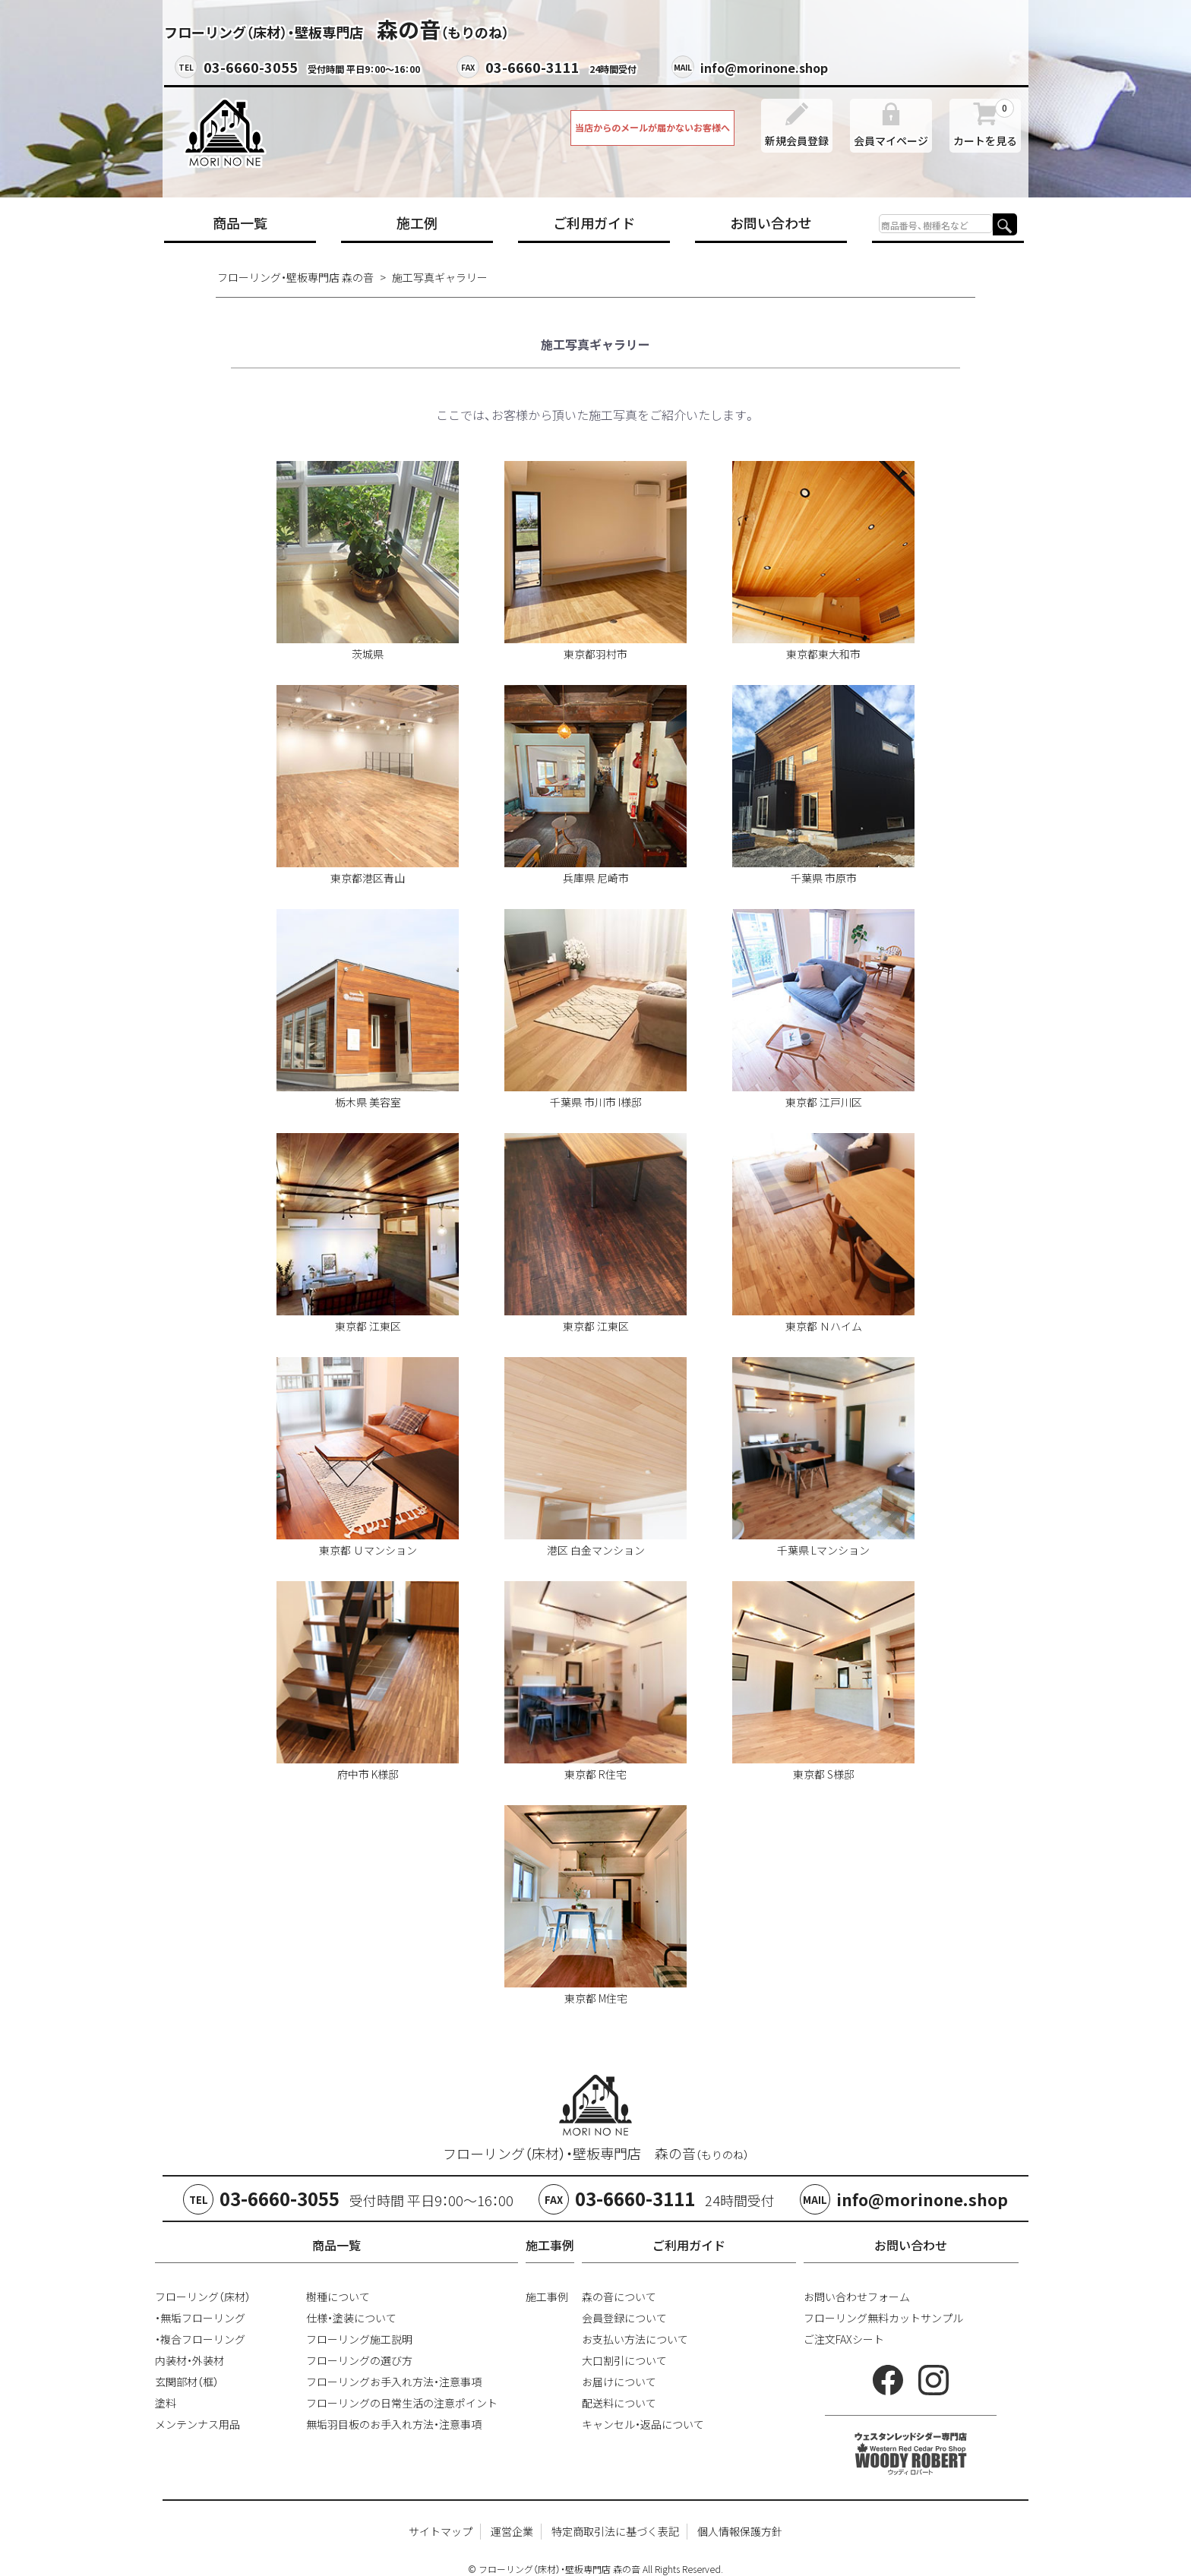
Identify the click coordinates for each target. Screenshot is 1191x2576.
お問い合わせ (771, 223)
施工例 (417, 223)
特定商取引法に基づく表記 (615, 2531)
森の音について (619, 2296)
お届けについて (619, 2381)
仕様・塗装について (351, 2317)
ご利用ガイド (594, 223)
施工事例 (547, 2296)
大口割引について (624, 2360)
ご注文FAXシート (844, 2339)
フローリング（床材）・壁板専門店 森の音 (596, 2153)
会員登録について (624, 2317)
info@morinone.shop (764, 67)
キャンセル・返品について (643, 2424)
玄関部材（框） (187, 2381)
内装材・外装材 (189, 2360)
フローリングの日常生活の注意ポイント (402, 2402)
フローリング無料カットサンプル (883, 2317)
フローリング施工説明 (359, 2339)
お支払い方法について (635, 2339)
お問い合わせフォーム (857, 2296)
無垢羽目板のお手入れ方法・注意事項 (394, 2424)
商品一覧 (240, 223)
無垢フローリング (202, 2317)
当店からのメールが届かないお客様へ (652, 127)
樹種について (338, 2296)
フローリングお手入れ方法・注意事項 (394, 2381)
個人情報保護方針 (739, 2531)
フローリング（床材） (203, 2296)
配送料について (619, 2402)
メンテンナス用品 (197, 2424)
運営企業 (512, 2531)
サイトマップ (440, 2531)
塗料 (165, 2402)
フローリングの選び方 (359, 2360)
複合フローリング (202, 2339)
